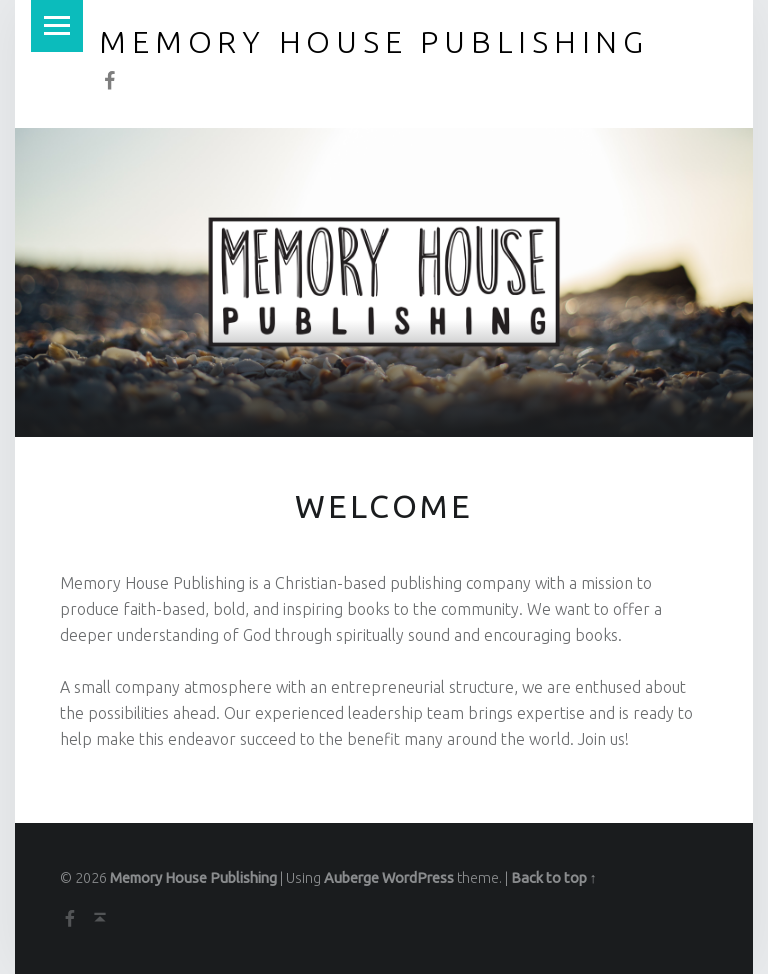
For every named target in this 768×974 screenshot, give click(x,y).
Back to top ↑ (554, 878)
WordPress (418, 878)
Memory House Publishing (193, 878)
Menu (57, 26)
